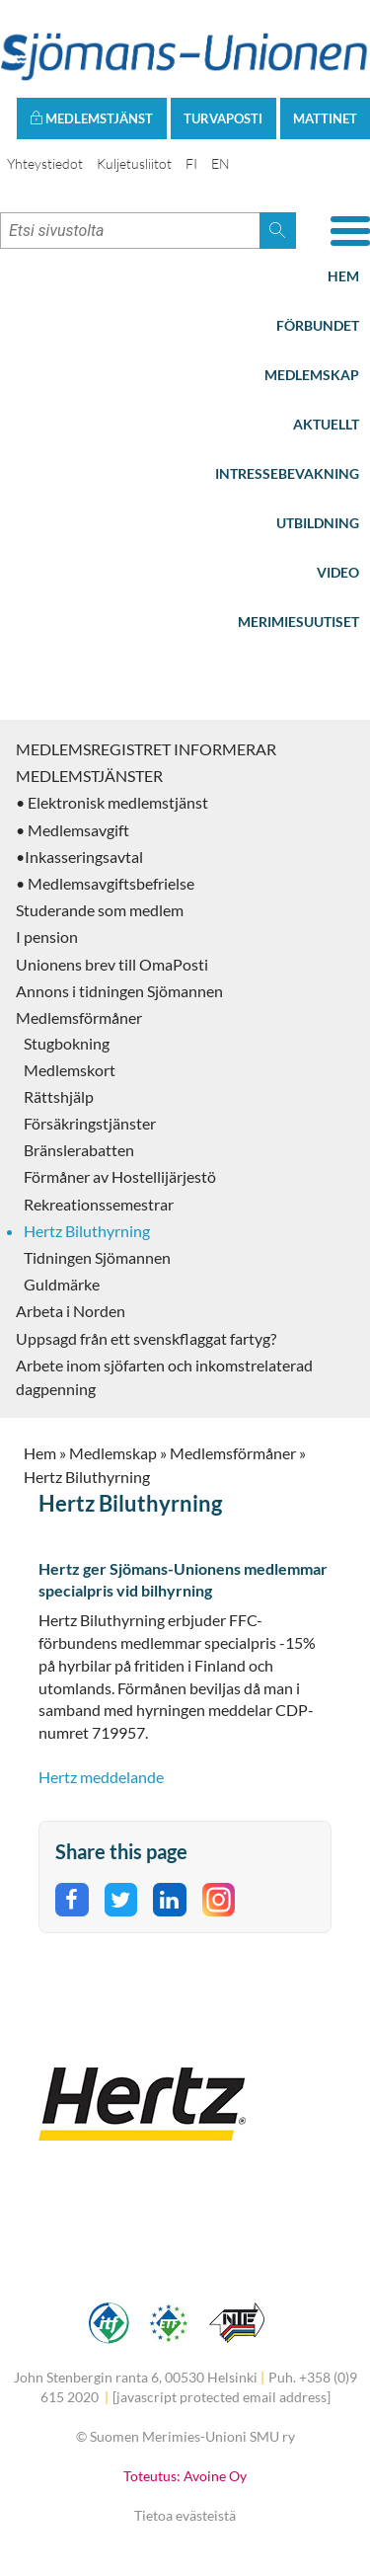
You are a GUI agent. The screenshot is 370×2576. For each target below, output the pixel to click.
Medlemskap (311, 374)
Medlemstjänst (91, 118)
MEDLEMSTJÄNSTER (89, 775)
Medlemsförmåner (79, 1017)
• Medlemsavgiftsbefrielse (105, 883)
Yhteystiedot (45, 163)
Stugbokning (67, 1043)
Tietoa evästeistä (185, 2515)
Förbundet (317, 325)
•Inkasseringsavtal (79, 856)
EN (220, 163)
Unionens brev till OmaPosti (112, 964)
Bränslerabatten (79, 1149)
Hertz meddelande (101, 1776)
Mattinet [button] (325, 118)
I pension (47, 936)
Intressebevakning (287, 473)
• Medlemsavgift (72, 829)
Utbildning (317, 522)
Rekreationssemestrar (99, 1204)
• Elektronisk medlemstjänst (112, 802)
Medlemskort (69, 1069)
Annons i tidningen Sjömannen (119, 990)
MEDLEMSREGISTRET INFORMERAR (146, 749)
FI (191, 163)
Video (338, 572)
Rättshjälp (59, 1096)
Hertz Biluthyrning (87, 1230)
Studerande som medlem (100, 909)
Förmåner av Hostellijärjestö (120, 1176)
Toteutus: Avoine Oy (185, 2475)
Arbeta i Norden (70, 1310)
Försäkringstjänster (90, 1123)
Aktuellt (326, 424)
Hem (343, 276)
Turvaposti (223, 118)
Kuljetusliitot (134, 163)
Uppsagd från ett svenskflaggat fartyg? (146, 1338)
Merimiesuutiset (298, 621)
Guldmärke (62, 1284)
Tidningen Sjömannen (97, 1257)
